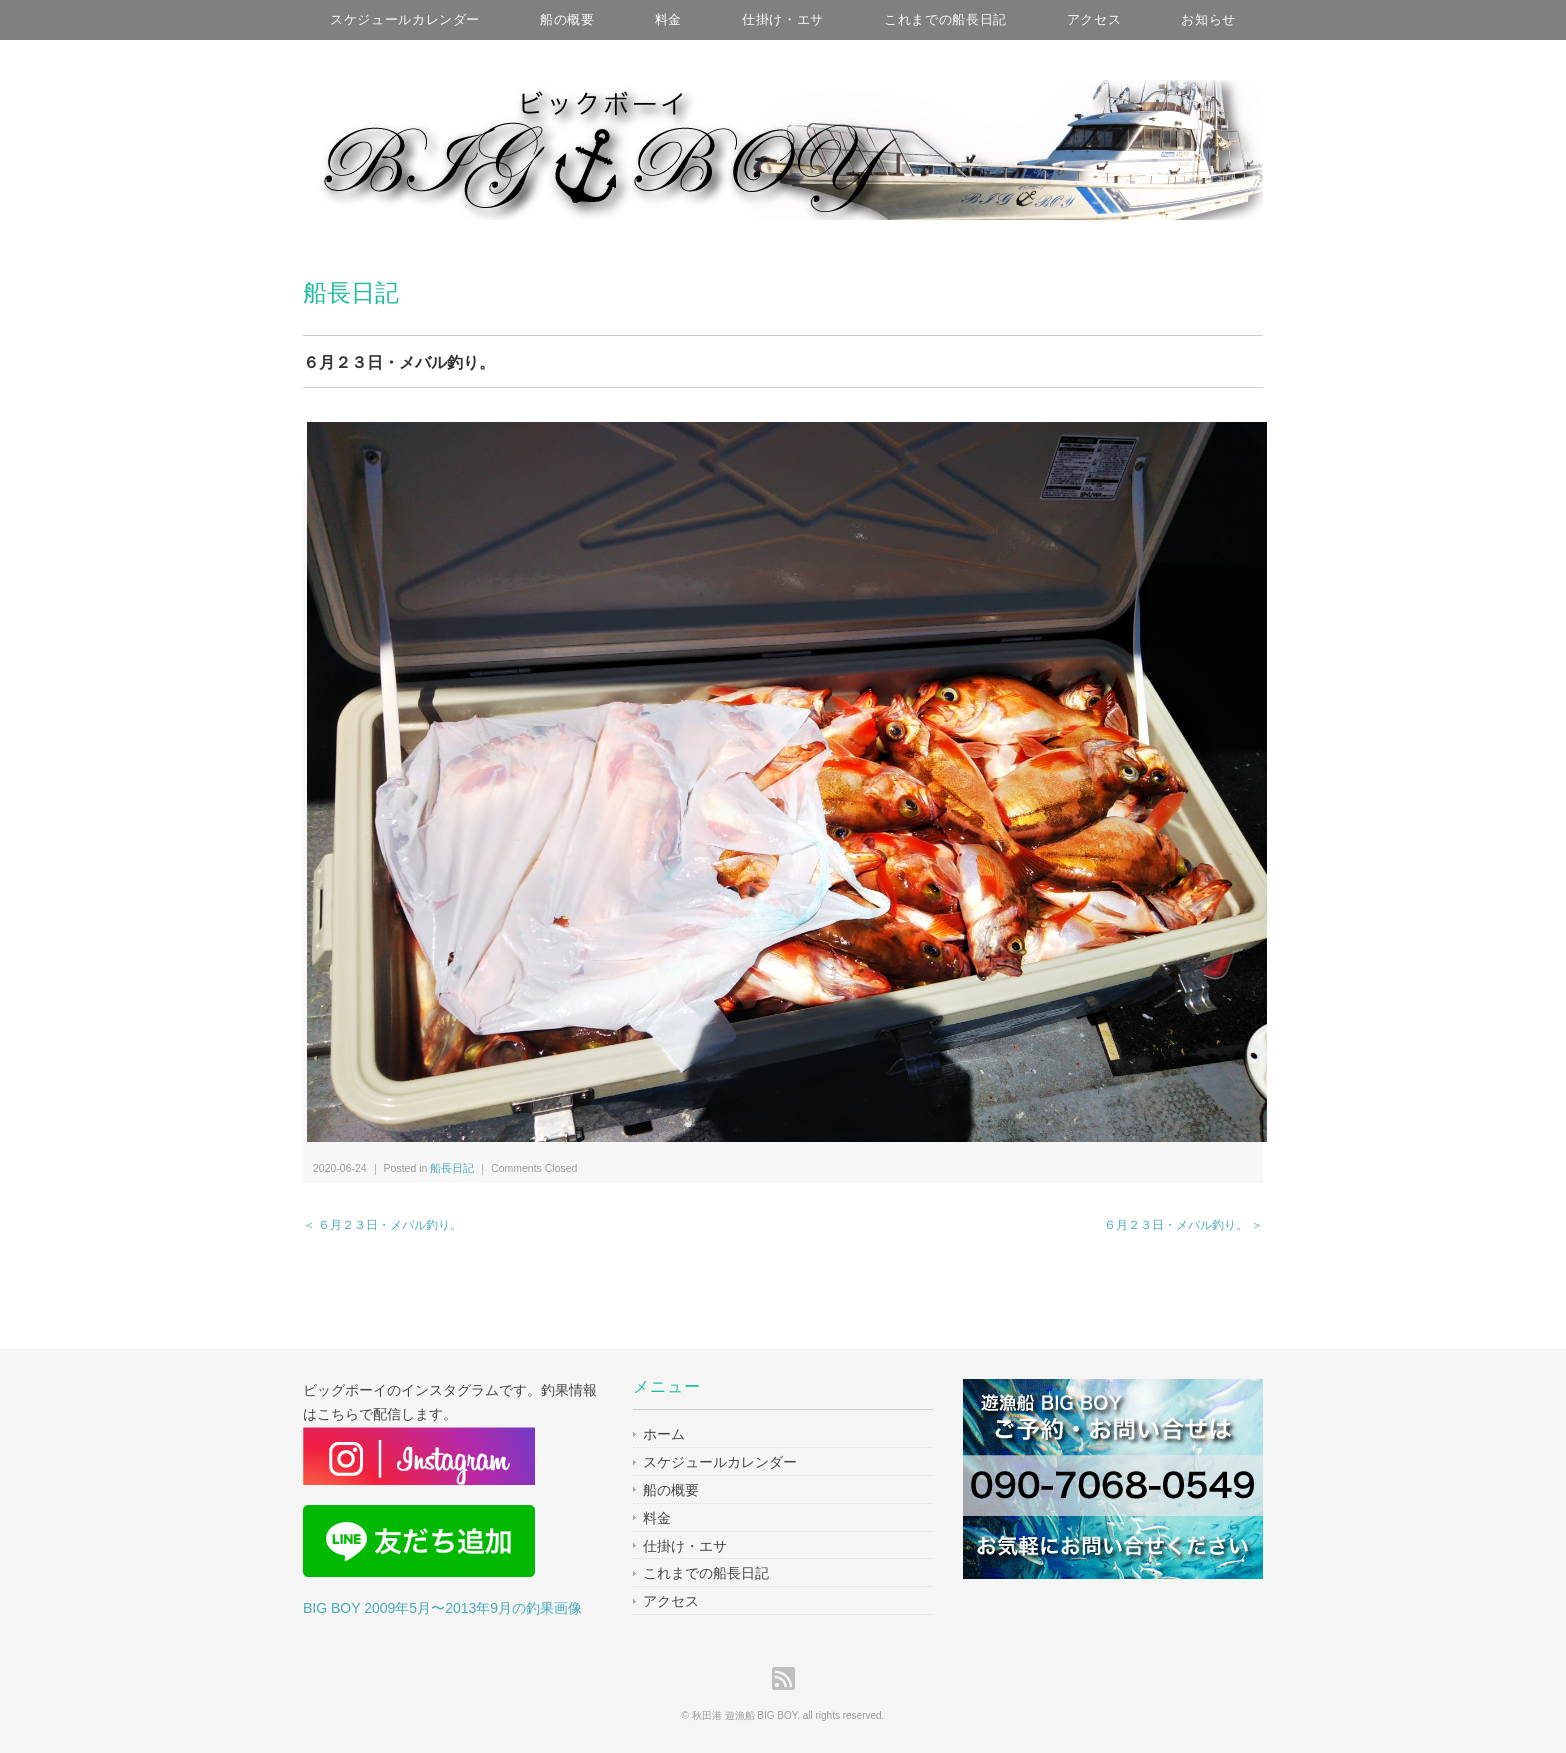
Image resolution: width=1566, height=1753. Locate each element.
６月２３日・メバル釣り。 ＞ (1183, 1225)
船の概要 (567, 19)
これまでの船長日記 (945, 19)
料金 (668, 19)
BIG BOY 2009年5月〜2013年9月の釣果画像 (442, 1608)
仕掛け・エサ (783, 19)
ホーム (664, 1434)
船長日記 (351, 292)
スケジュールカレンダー (405, 19)
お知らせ (1208, 19)
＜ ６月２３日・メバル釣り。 (382, 1225)
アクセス (1094, 19)
